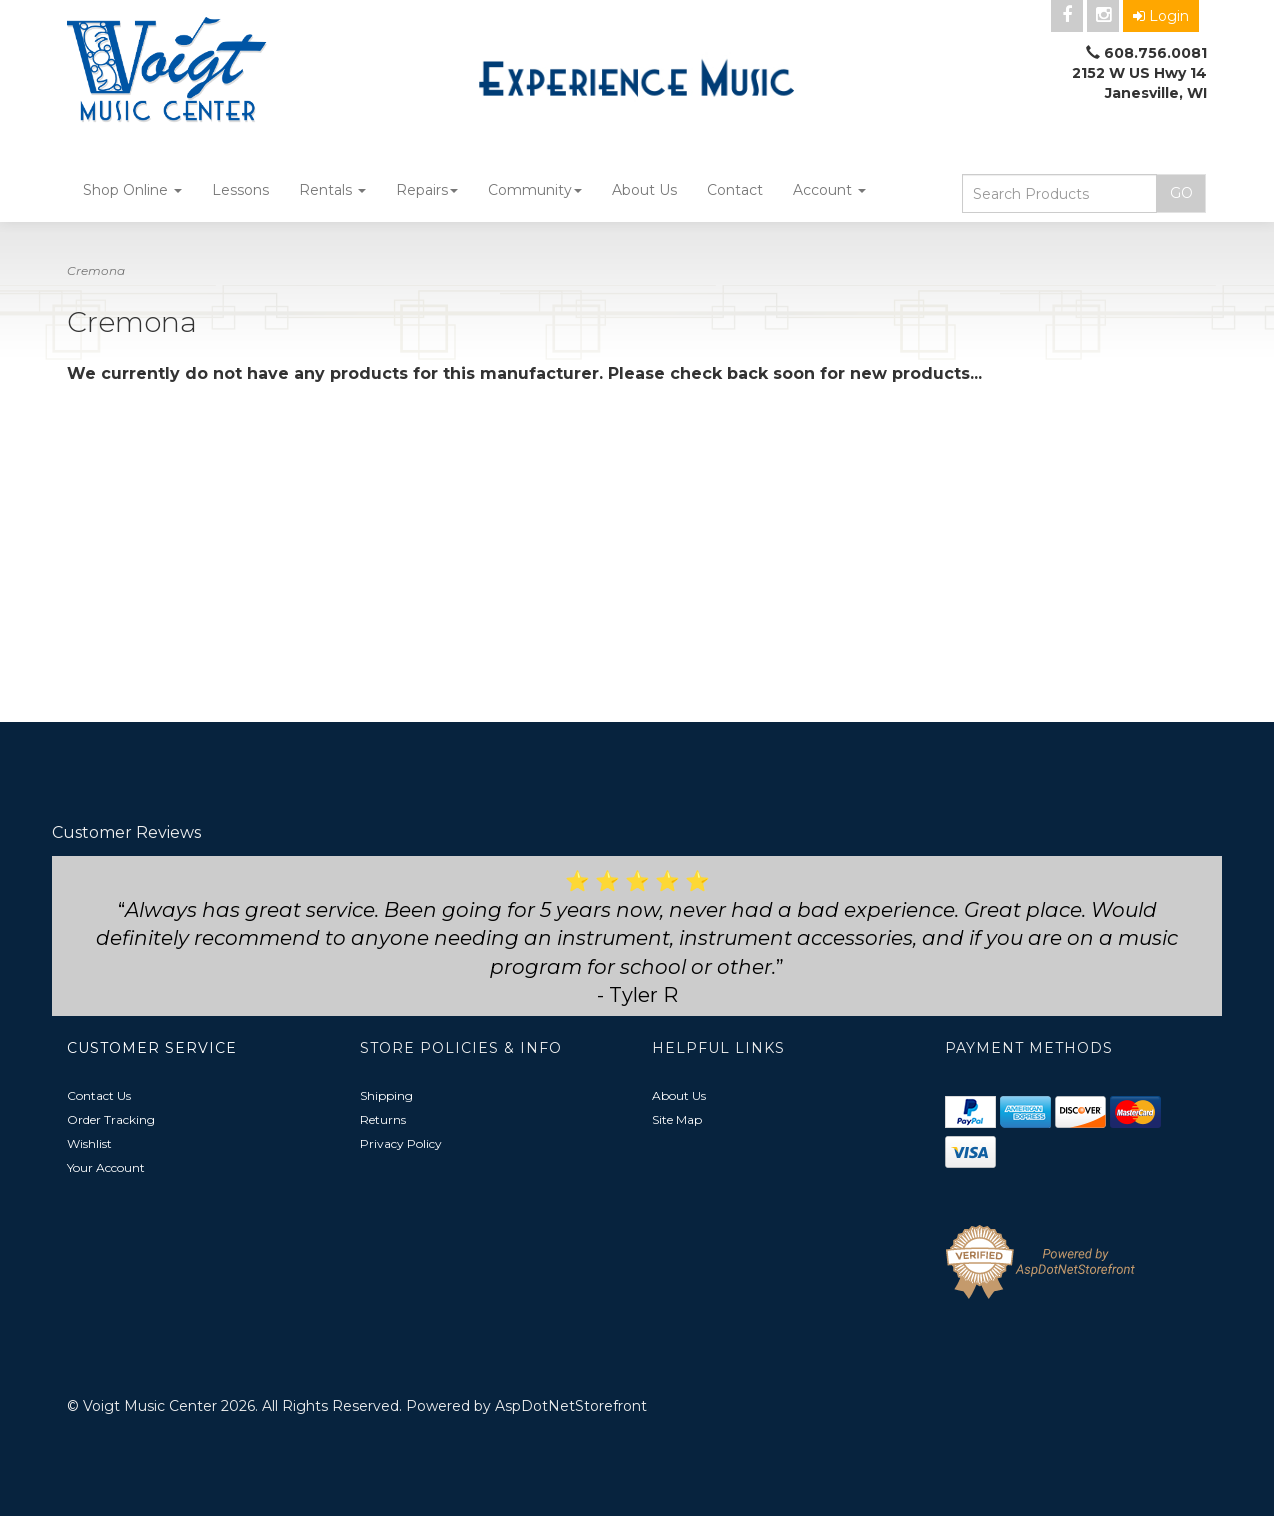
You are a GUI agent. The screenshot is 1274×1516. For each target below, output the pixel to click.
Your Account (106, 1167)
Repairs (427, 190)
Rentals (332, 190)
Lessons (240, 190)
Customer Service (152, 1048)
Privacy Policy (401, 1143)
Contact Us (99, 1095)
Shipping (386, 1095)
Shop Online (132, 190)
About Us (644, 190)
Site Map (677, 1119)
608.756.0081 (1155, 53)
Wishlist (89, 1143)
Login (1161, 16)
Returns (383, 1119)
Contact (735, 190)
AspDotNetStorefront (571, 1406)
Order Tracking (111, 1119)
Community (535, 190)
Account (829, 190)
